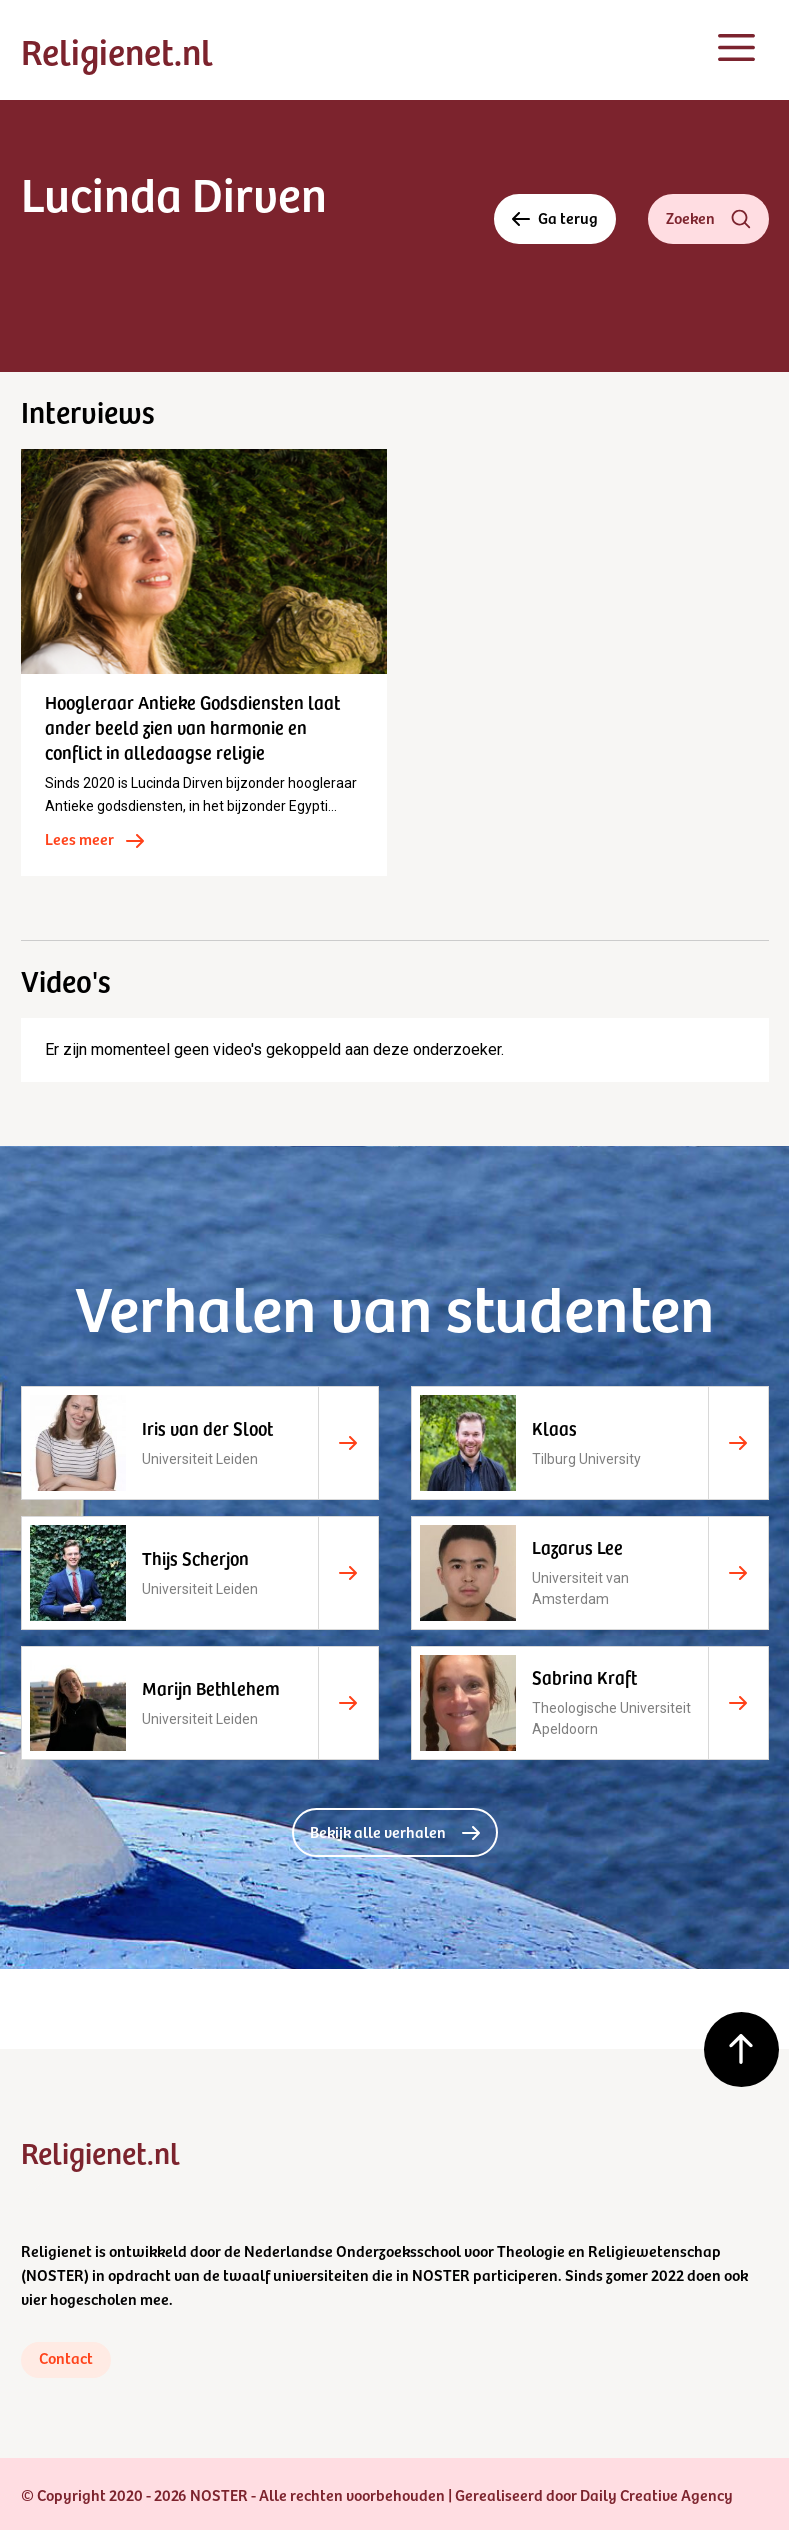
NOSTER (55, 2274)
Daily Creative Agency (656, 2494)
